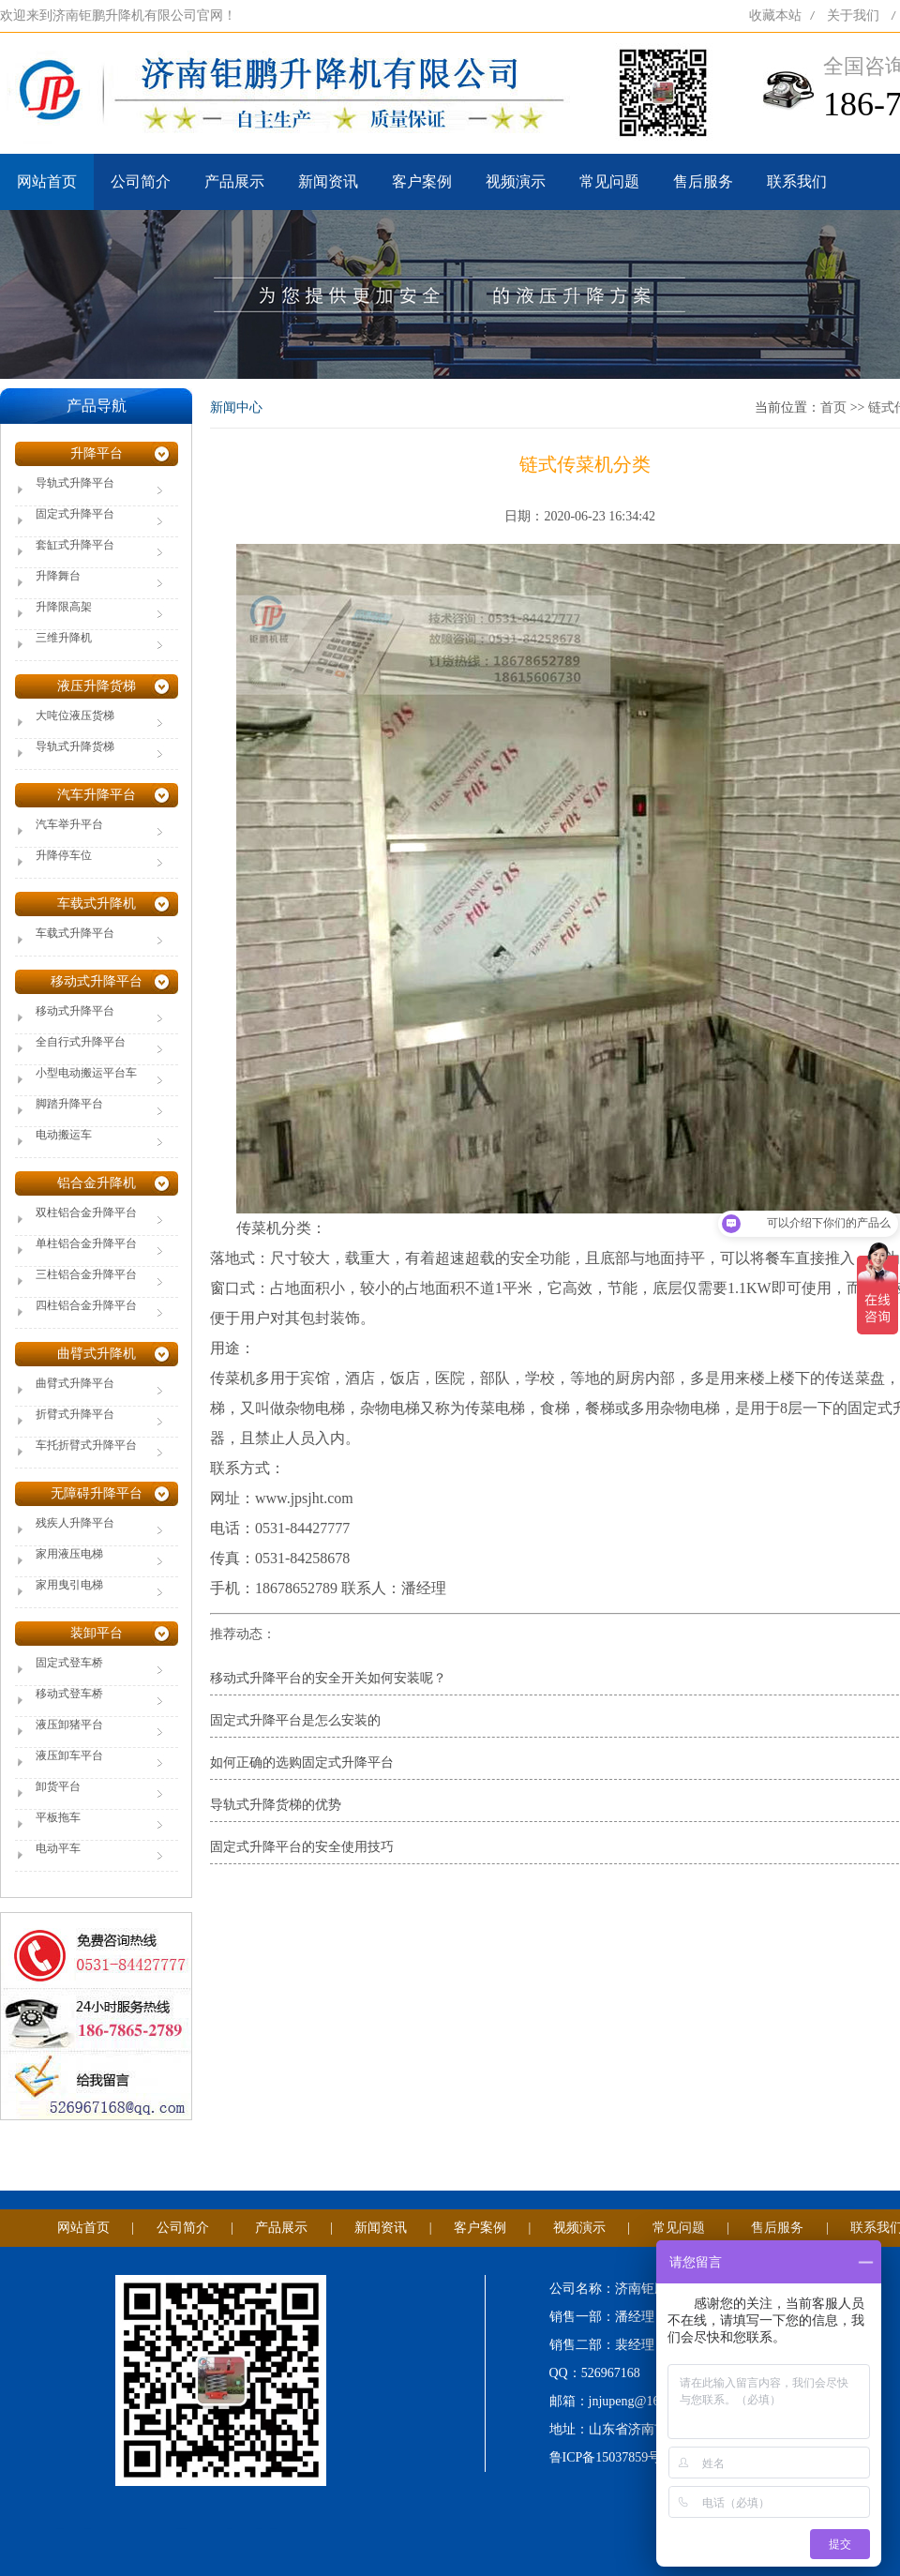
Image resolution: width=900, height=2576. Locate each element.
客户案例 (422, 181)
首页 (833, 407)
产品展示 (234, 181)
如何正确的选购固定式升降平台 (302, 1762)
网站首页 (47, 181)
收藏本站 (775, 15)
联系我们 (797, 181)
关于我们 (853, 15)
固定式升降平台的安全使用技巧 (302, 1847)
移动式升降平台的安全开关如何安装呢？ (328, 1678)
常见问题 (609, 181)
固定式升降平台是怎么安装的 (295, 1720)
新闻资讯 (328, 181)
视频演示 (516, 181)
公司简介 (141, 181)
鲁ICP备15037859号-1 (610, 2457)
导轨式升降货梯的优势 (275, 1805)
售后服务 (703, 181)
